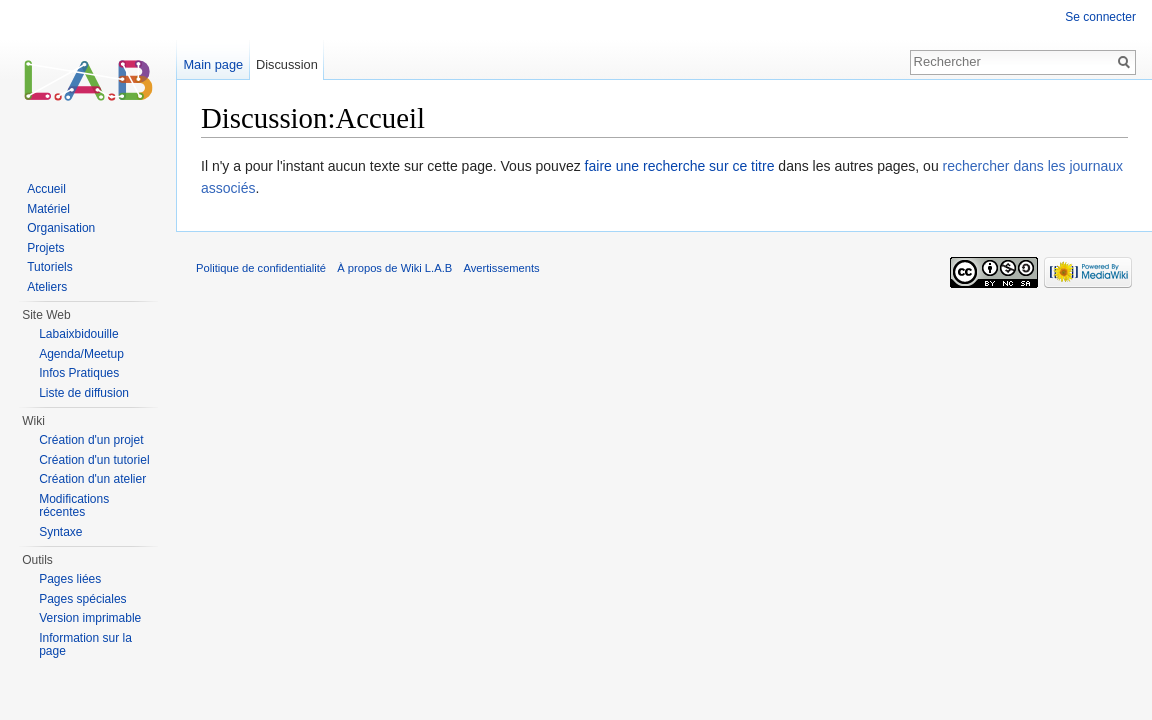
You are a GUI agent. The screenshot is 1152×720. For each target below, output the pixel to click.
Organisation (61, 228)
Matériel (48, 209)
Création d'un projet (91, 440)
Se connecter (1100, 17)
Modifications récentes (74, 506)
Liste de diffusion (84, 393)
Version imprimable (90, 618)
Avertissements (501, 268)
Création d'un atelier (92, 479)
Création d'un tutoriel (94, 460)
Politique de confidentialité (261, 268)
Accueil (46, 189)
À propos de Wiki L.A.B (394, 268)
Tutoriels (50, 267)
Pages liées (70, 579)
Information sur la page (85, 645)
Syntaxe (60, 532)
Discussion (287, 64)
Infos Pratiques (79, 373)
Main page (213, 64)
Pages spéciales (82, 599)
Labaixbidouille (78, 334)
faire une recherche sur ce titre (680, 166)
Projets (45, 248)
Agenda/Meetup (81, 354)
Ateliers (47, 287)
